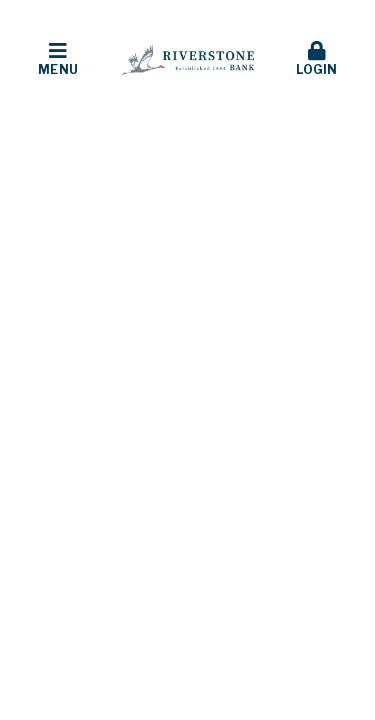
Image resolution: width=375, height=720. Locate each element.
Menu (58, 59)
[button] (58, 60)
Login (317, 59)
